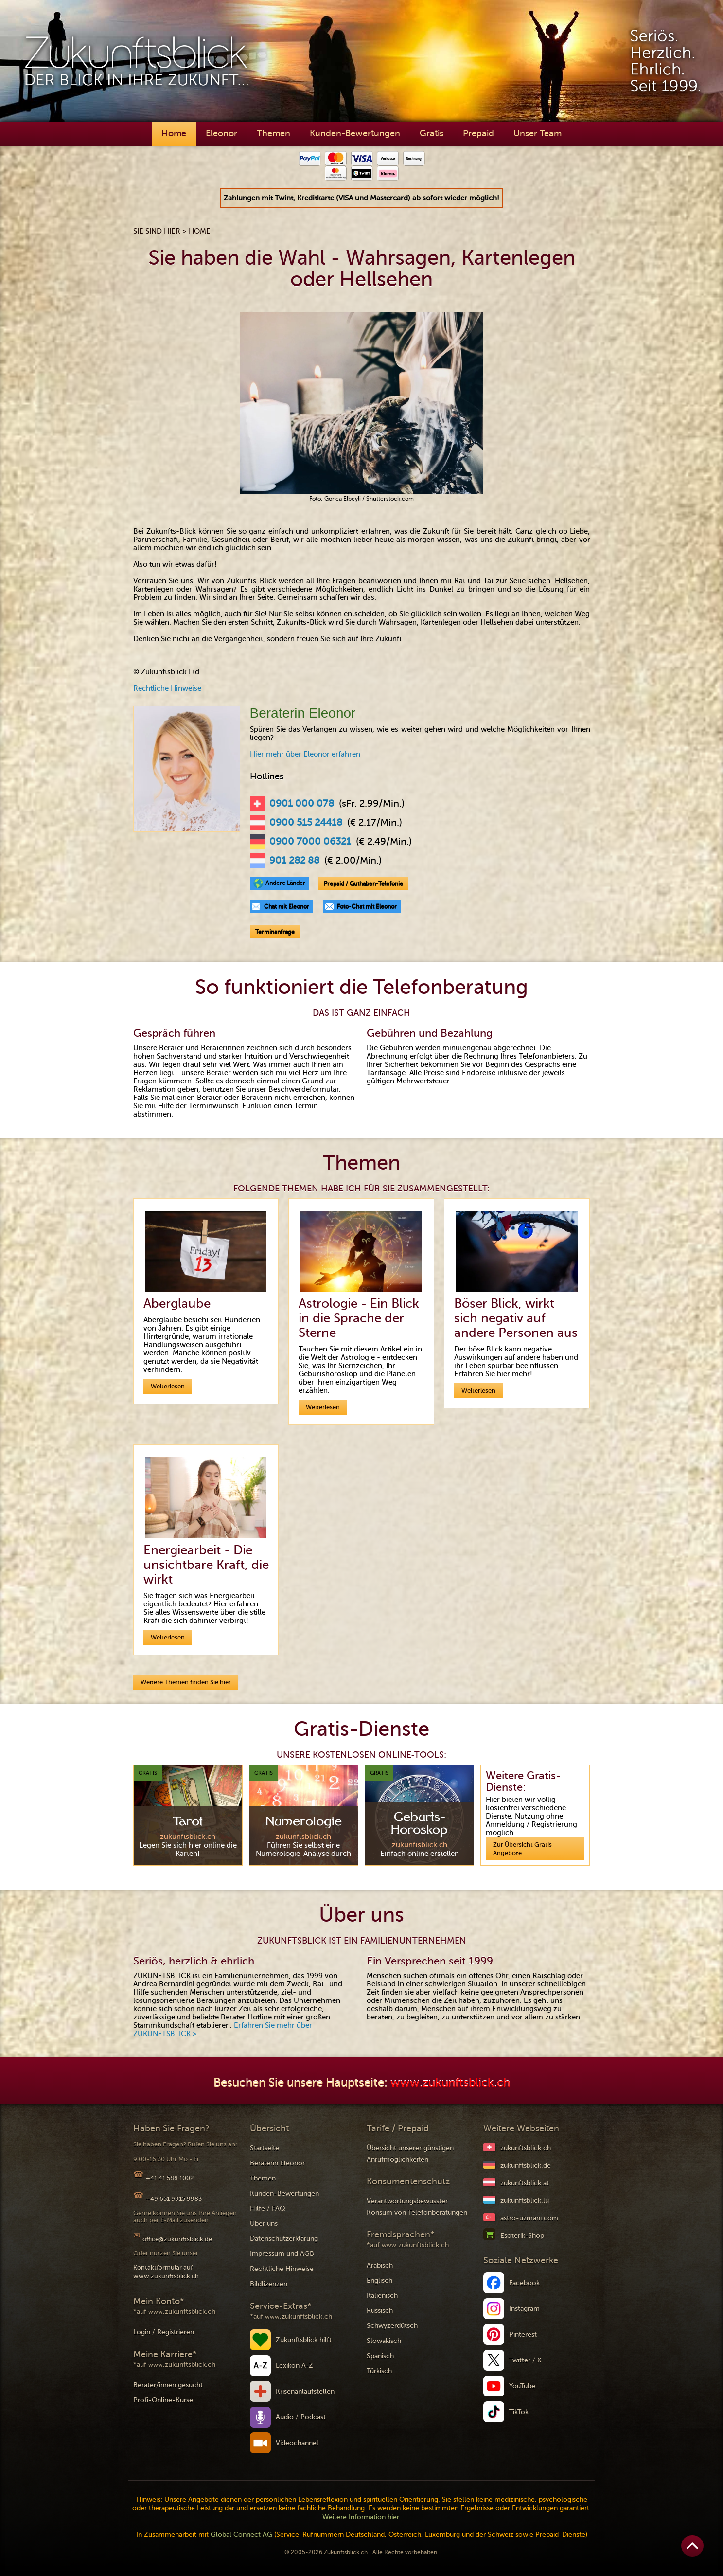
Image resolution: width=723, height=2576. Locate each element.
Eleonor (221, 133)
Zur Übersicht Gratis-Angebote (524, 1848)
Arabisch (380, 2265)
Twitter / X (525, 2360)
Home (173, 133)
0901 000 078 (301, 803)
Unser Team (537, 133)
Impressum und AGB (282, 2253)
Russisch (380, 2310)
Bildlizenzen (268, 2284)
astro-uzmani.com (529, 2218)
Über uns (264, 2223)
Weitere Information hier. (361, 2517)
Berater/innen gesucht (168, 2385)
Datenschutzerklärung (284, 2238)
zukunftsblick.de (525, 2165)
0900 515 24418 (305, 822)
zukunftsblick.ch (525, 2148)
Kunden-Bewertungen (355, 133)
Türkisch (379, 2371)
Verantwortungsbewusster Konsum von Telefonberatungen (417, 2207)
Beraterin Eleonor (277, 2163)
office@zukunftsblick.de (177, 2239)
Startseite (264, 2148)
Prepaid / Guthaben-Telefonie (363, 883)
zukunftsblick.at (524, 2183)
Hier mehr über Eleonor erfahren (305, 754)
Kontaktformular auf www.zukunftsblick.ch (166, 2272)
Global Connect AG (241, 2534)
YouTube (522, 2386)
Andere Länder (285, 883)
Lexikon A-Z (294, 2365)
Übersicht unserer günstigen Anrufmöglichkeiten (410, 2153)
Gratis (431, 133)
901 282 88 (294, 860)
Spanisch (380, 2356)
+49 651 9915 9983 (174, 2198)
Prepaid (478, 133)
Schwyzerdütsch (392, 2325)
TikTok (519, 2411)
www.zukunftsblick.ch (450, 2083)
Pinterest (523, 2334)
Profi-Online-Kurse (163, 2400)
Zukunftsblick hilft (304, 2339)
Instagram (524, 2308)
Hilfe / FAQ (267, 2208)
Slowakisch (384, 2340)
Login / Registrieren (163, 2332)
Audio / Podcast (301, 2417)
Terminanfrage (275, 931)
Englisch (379, 2280)
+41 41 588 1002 (170, 2177)
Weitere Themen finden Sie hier (186, 1682)
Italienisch (382, 2295)
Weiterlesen (168, 1386)
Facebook (524, 2283)
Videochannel (297, 2443)
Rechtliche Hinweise (167, 688)
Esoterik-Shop (522, 2235)
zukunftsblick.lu (524, 2200)
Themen (273, 133)
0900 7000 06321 (310, 841)
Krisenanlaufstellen (305, 2391)
